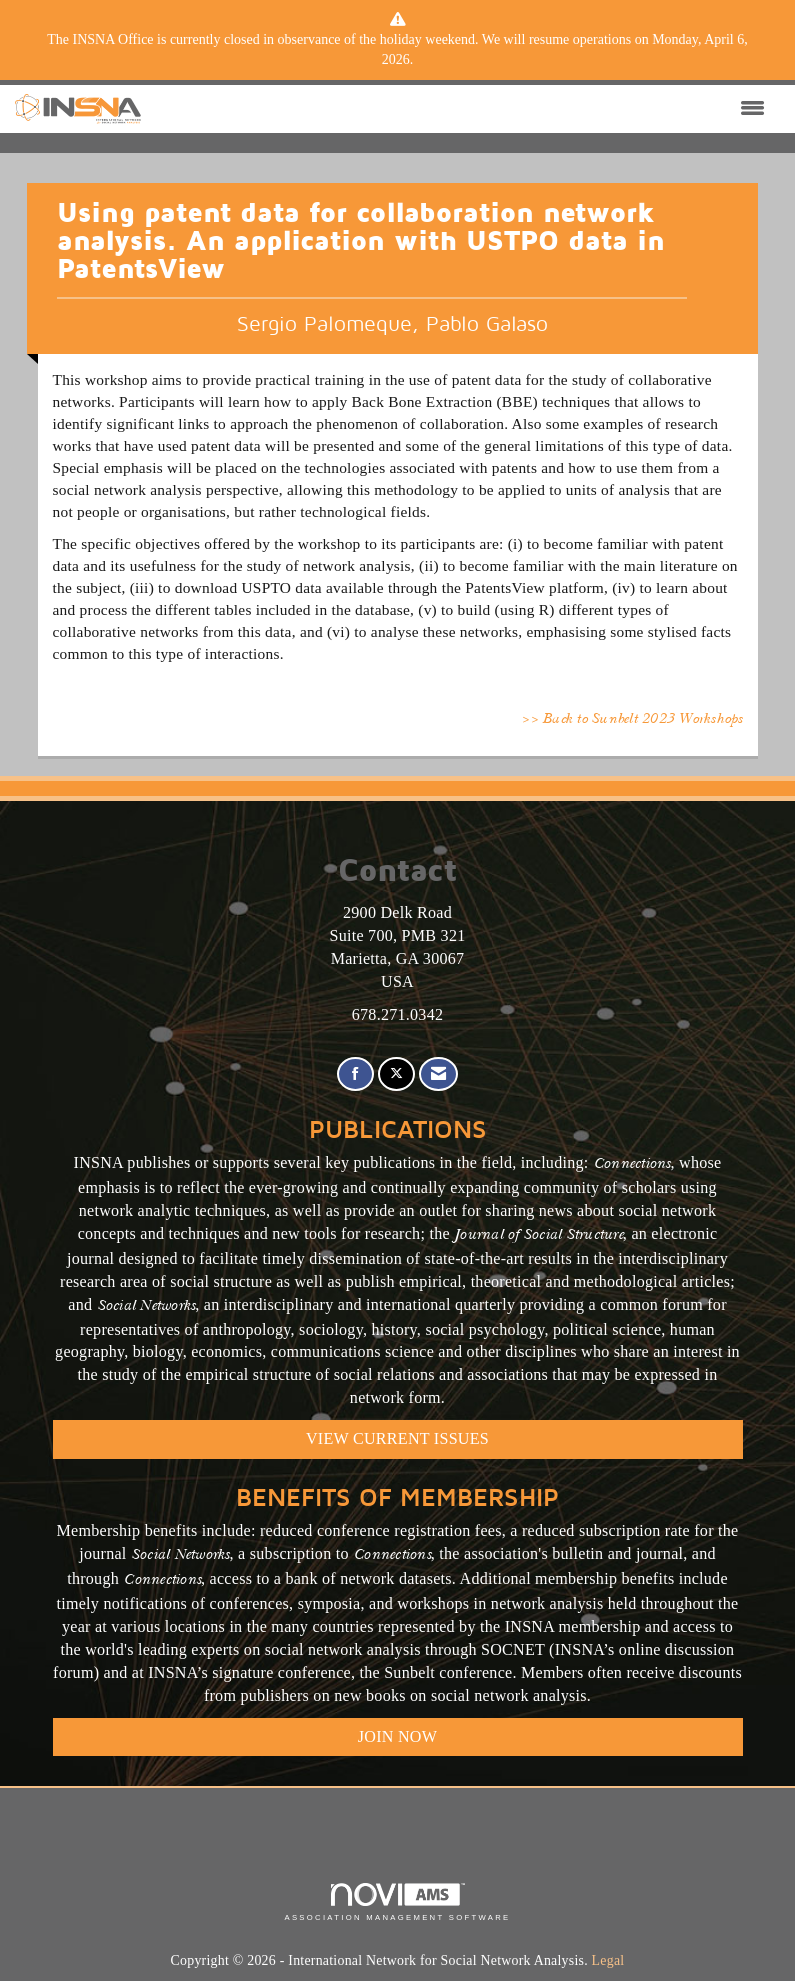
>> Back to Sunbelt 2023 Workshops (631, 720)
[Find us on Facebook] (355, 1074)
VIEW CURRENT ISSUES (397, 1438)
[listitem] (398, 50)
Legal (608, 1960)
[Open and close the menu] (458, 109)
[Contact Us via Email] (438, 1074)
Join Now (397, 1736)
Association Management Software (397, 1902)
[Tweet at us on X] (396, 1074)
